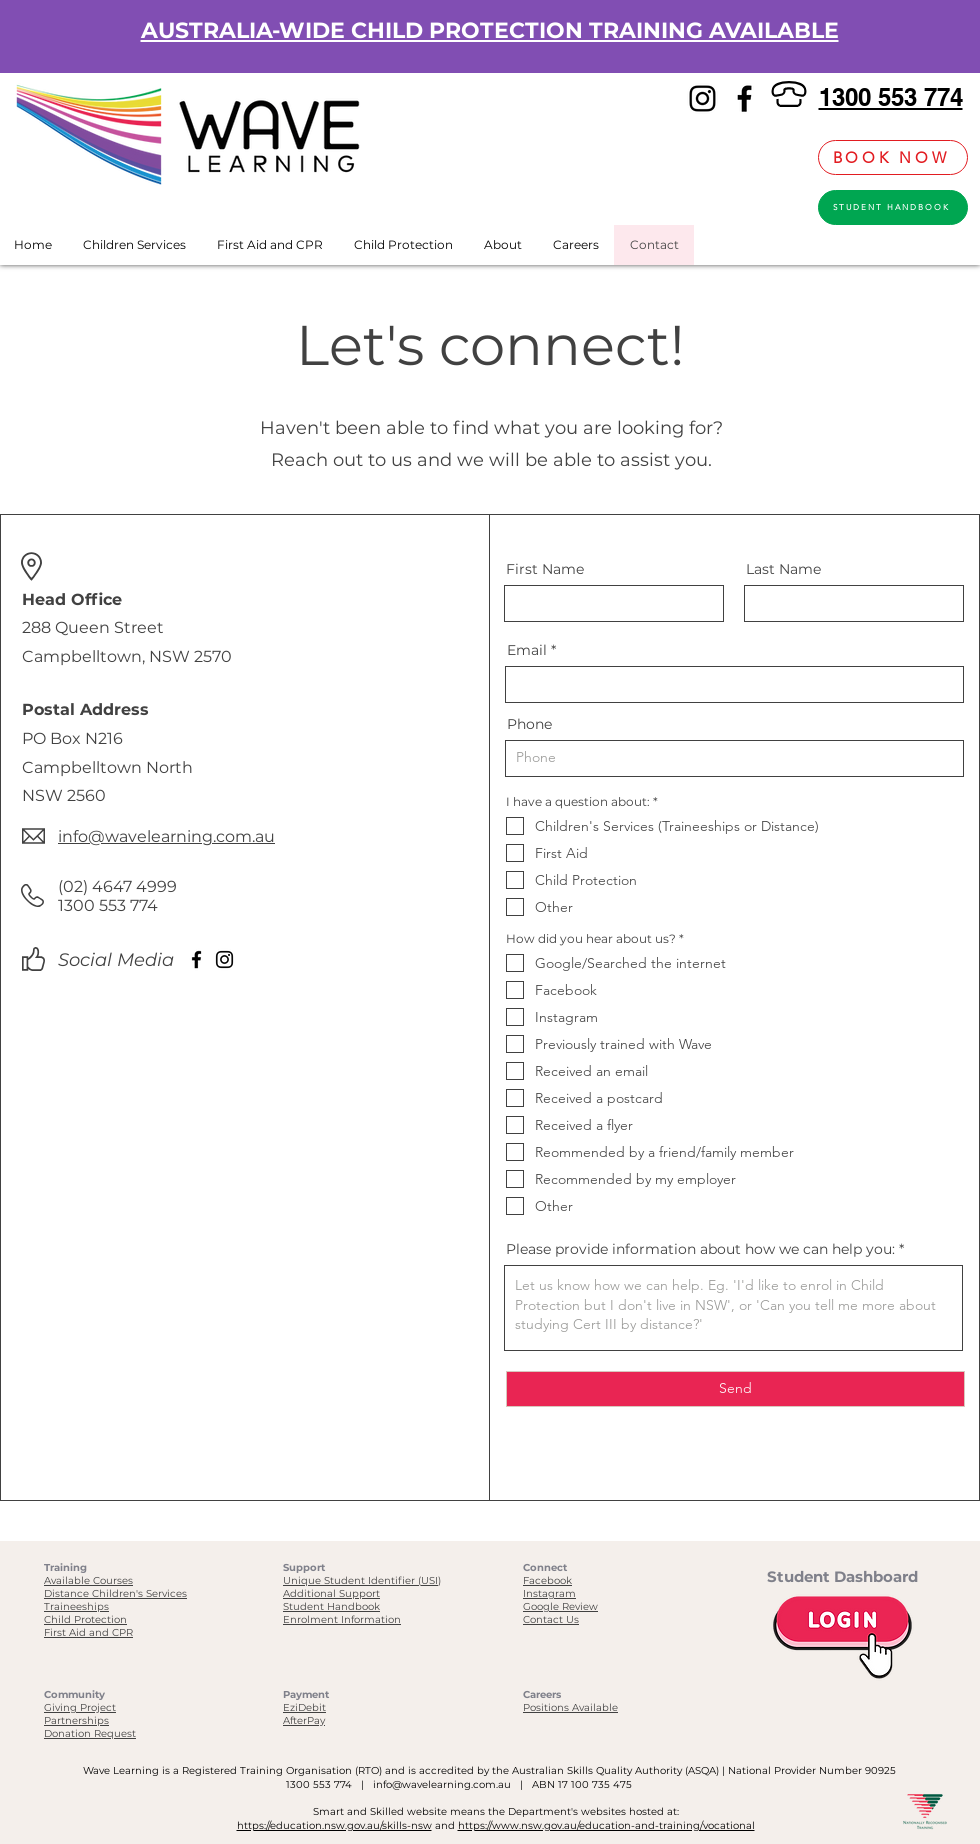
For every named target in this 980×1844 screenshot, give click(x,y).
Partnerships (76, 1720)
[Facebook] (744, 98)
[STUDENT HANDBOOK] (893, 207)
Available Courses (88, 1580)
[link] (792, 157)
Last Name (783, 569)
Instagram (549, 1593)
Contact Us (551, 1619)
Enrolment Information (342, 1619)
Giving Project (80, 1707)
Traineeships (76, 1606)
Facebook (547, 1580)
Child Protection (85, 1619)
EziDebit (304, 1707)
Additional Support (331, 1593)
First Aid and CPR (88, 1632)
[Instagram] (702, 98)
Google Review (560, 1606)
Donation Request (90, 1733)
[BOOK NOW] (893, 157)
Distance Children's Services (115, 1593)
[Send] (735, 1389)
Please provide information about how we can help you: (700, 1249)
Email (527, 650)
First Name (545, 569)
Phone (529, 724)
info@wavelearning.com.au (442, 1784)
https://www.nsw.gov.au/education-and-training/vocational (606, 1825)
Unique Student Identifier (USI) (362, 1580)
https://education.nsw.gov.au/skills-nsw (334, 1825)
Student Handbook (331, 1606)
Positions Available (570, 1707)
